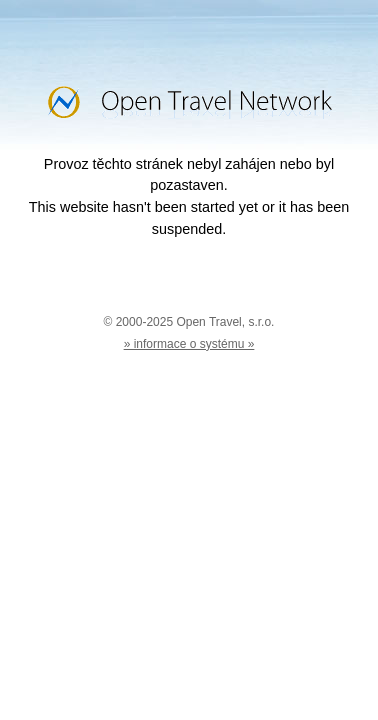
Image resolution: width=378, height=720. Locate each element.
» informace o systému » (189, 344)
